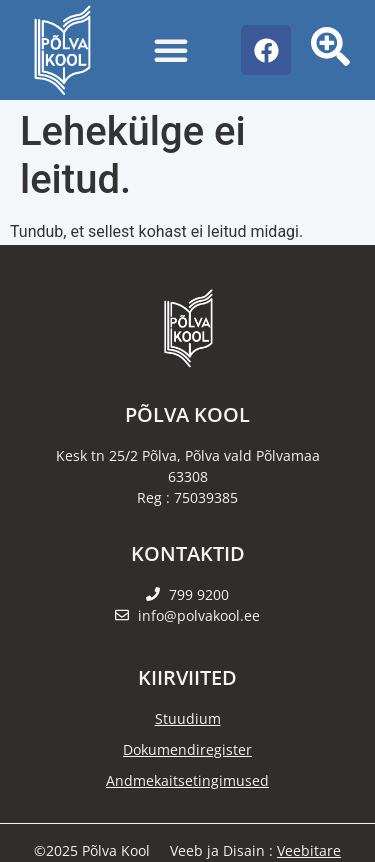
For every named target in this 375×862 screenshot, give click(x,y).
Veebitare (309, 850)
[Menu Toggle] (171, 50)
